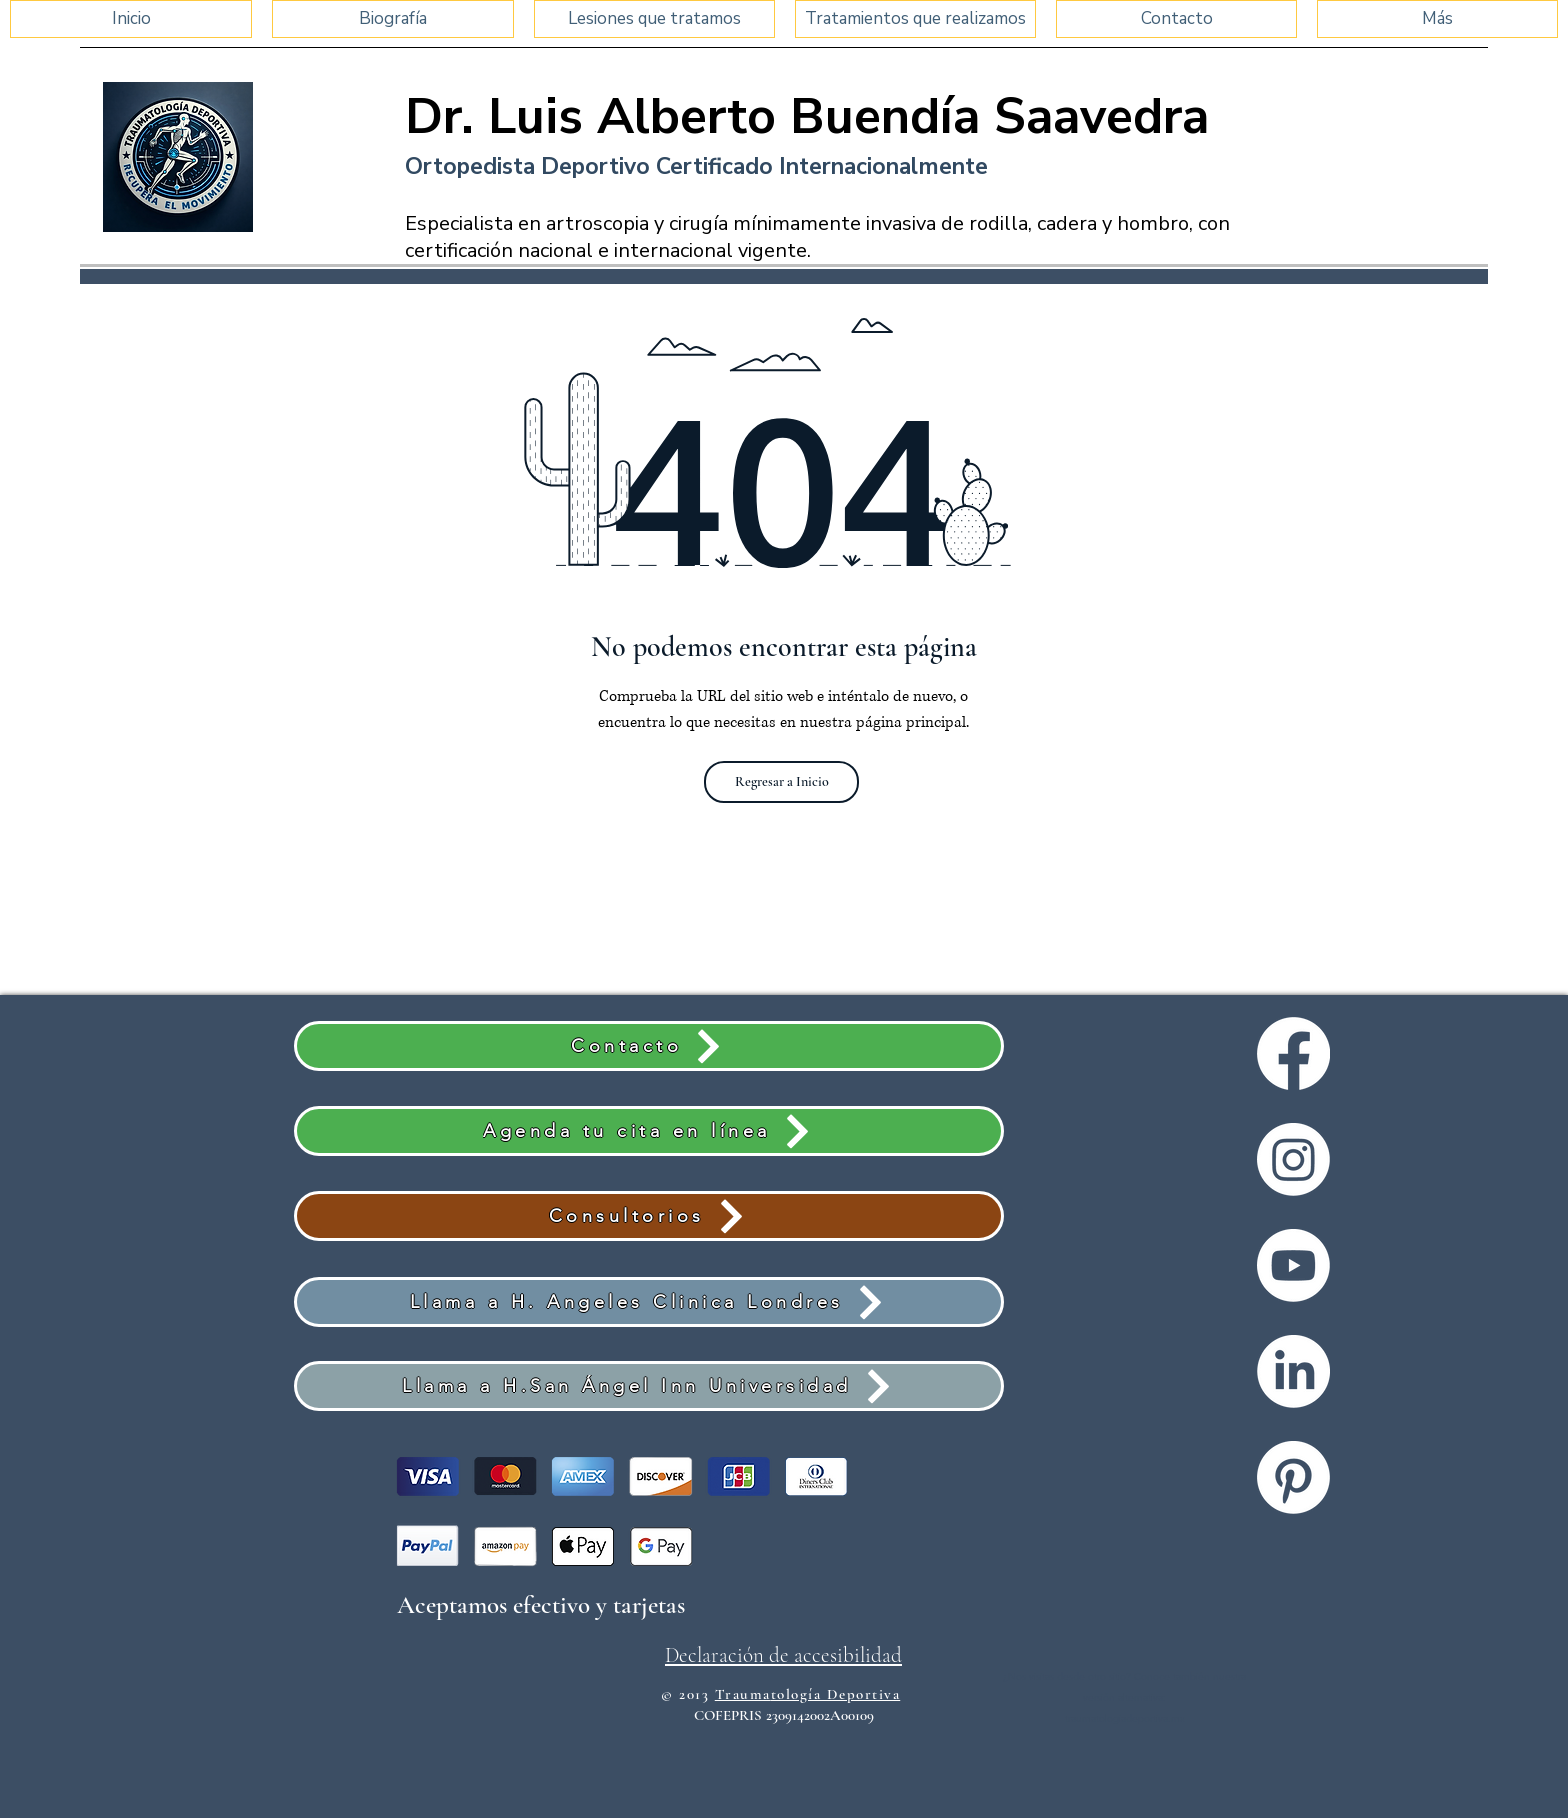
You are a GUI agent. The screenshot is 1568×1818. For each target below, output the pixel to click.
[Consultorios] (649, 1216)
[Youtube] (1293, 1265)
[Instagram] (1293, 1159)
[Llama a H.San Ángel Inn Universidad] (649, 1386)
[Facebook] (1293, 1053)
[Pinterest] (1293, 1477)
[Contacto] (649, 1046)
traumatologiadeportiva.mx (1125, 1718)
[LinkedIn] (1293, 1371)
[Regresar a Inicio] (781, 782)
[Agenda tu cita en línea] (649, 1131)
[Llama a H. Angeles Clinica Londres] (649, 1302)
